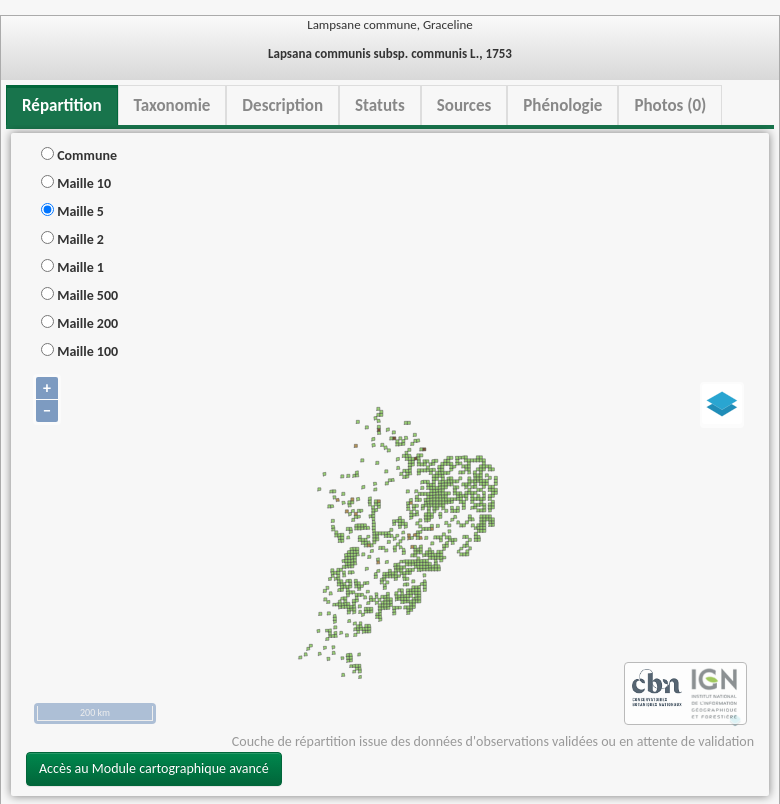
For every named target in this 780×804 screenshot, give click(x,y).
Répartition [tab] (62, 105)
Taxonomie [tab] (172, 105)
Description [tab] (282, 105)
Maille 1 (72, 267)
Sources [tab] (464, 105)
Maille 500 (79, 295)
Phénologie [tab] (562, 105)
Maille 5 (72, 211)
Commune (79, 155)
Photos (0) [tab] (670, 105)
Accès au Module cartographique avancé (154, 768)
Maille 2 (72, 239)
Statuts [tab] (380, 105)
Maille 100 (79, 351)
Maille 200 (79, 323)
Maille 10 (76, 183)
